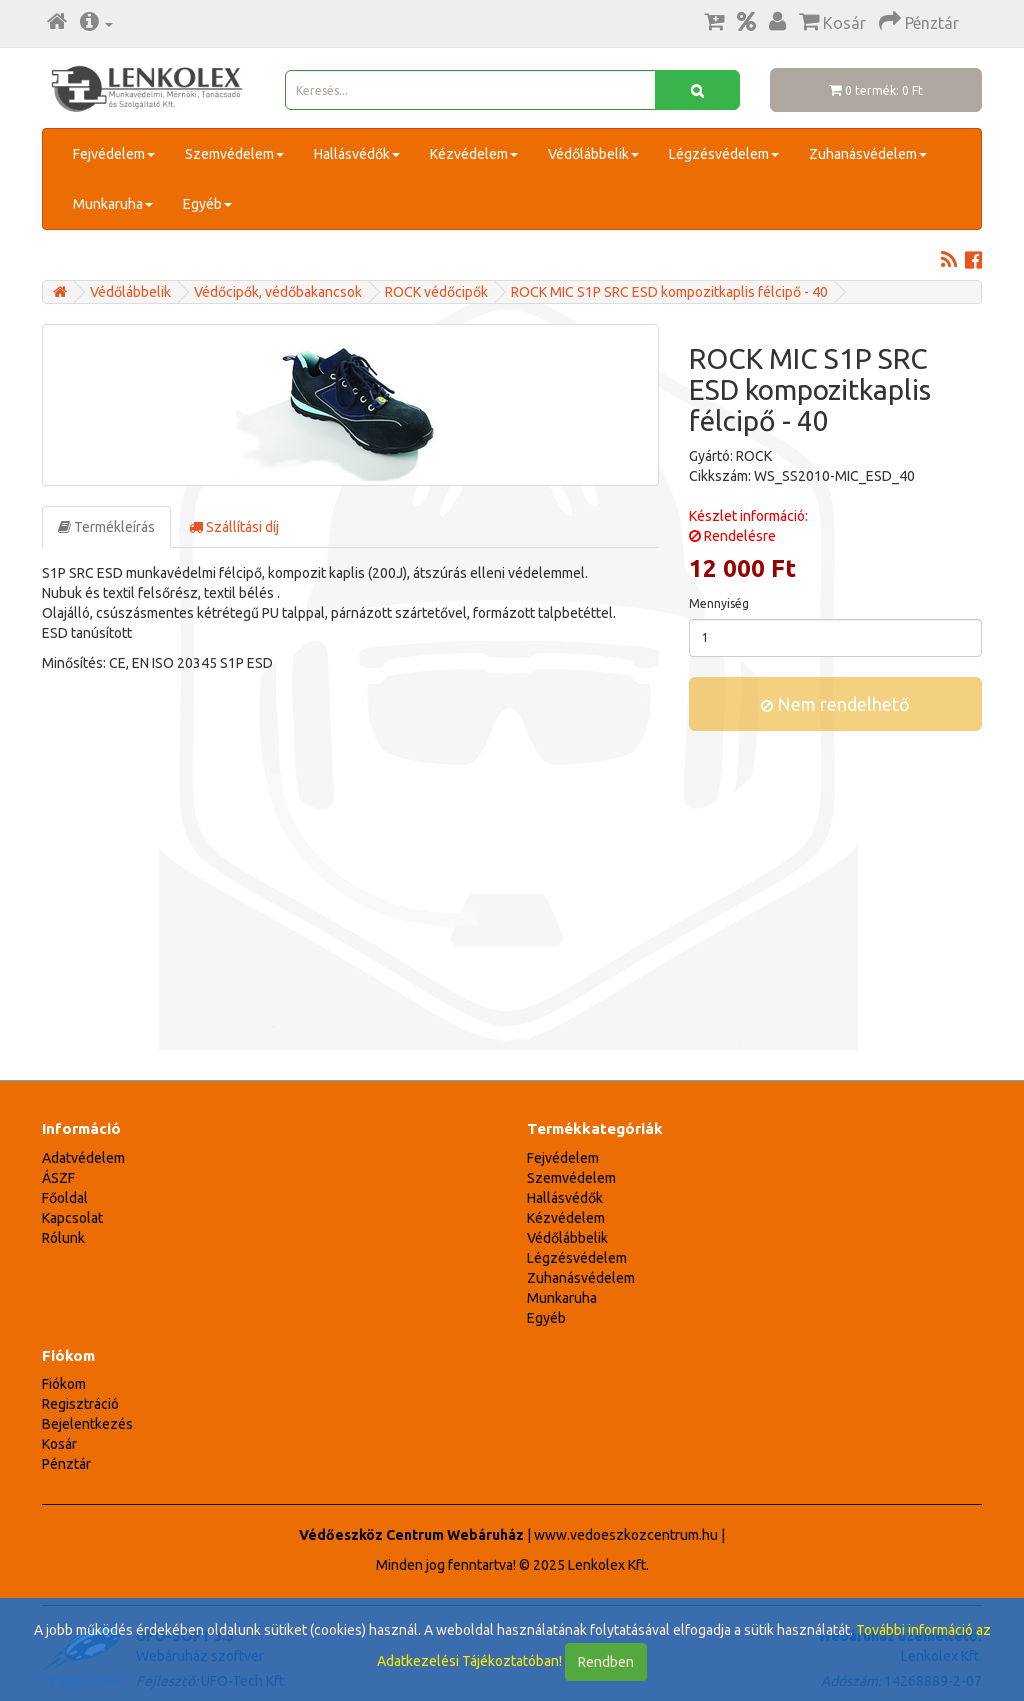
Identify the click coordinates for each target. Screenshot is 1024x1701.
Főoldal (65, 1198)
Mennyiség (719, 603)
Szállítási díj (234, 527)
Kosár (59, 1444)
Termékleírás (106, 527)
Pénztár (66, 1464)
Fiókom (64, 1384)
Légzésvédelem (724, 154)
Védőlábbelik (593, 154)
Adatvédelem (83, 1158)
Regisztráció (80, 1404)
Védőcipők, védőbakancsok (278, 292)
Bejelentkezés (87, 1424)
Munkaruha (113, 204)
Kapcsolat (72, 1218)
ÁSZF (58, 1178)
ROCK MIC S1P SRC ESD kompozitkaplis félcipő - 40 (669, 292)
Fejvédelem (114, 154)
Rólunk (63, 1238)
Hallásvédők (357, 154)
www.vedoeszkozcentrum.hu (626, 1535)
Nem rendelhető (835, 704)
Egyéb (207, 204)
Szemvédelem (234, 154)
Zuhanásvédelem (868, 154)
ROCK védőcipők (436, 292)
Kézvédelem (474, 154)
